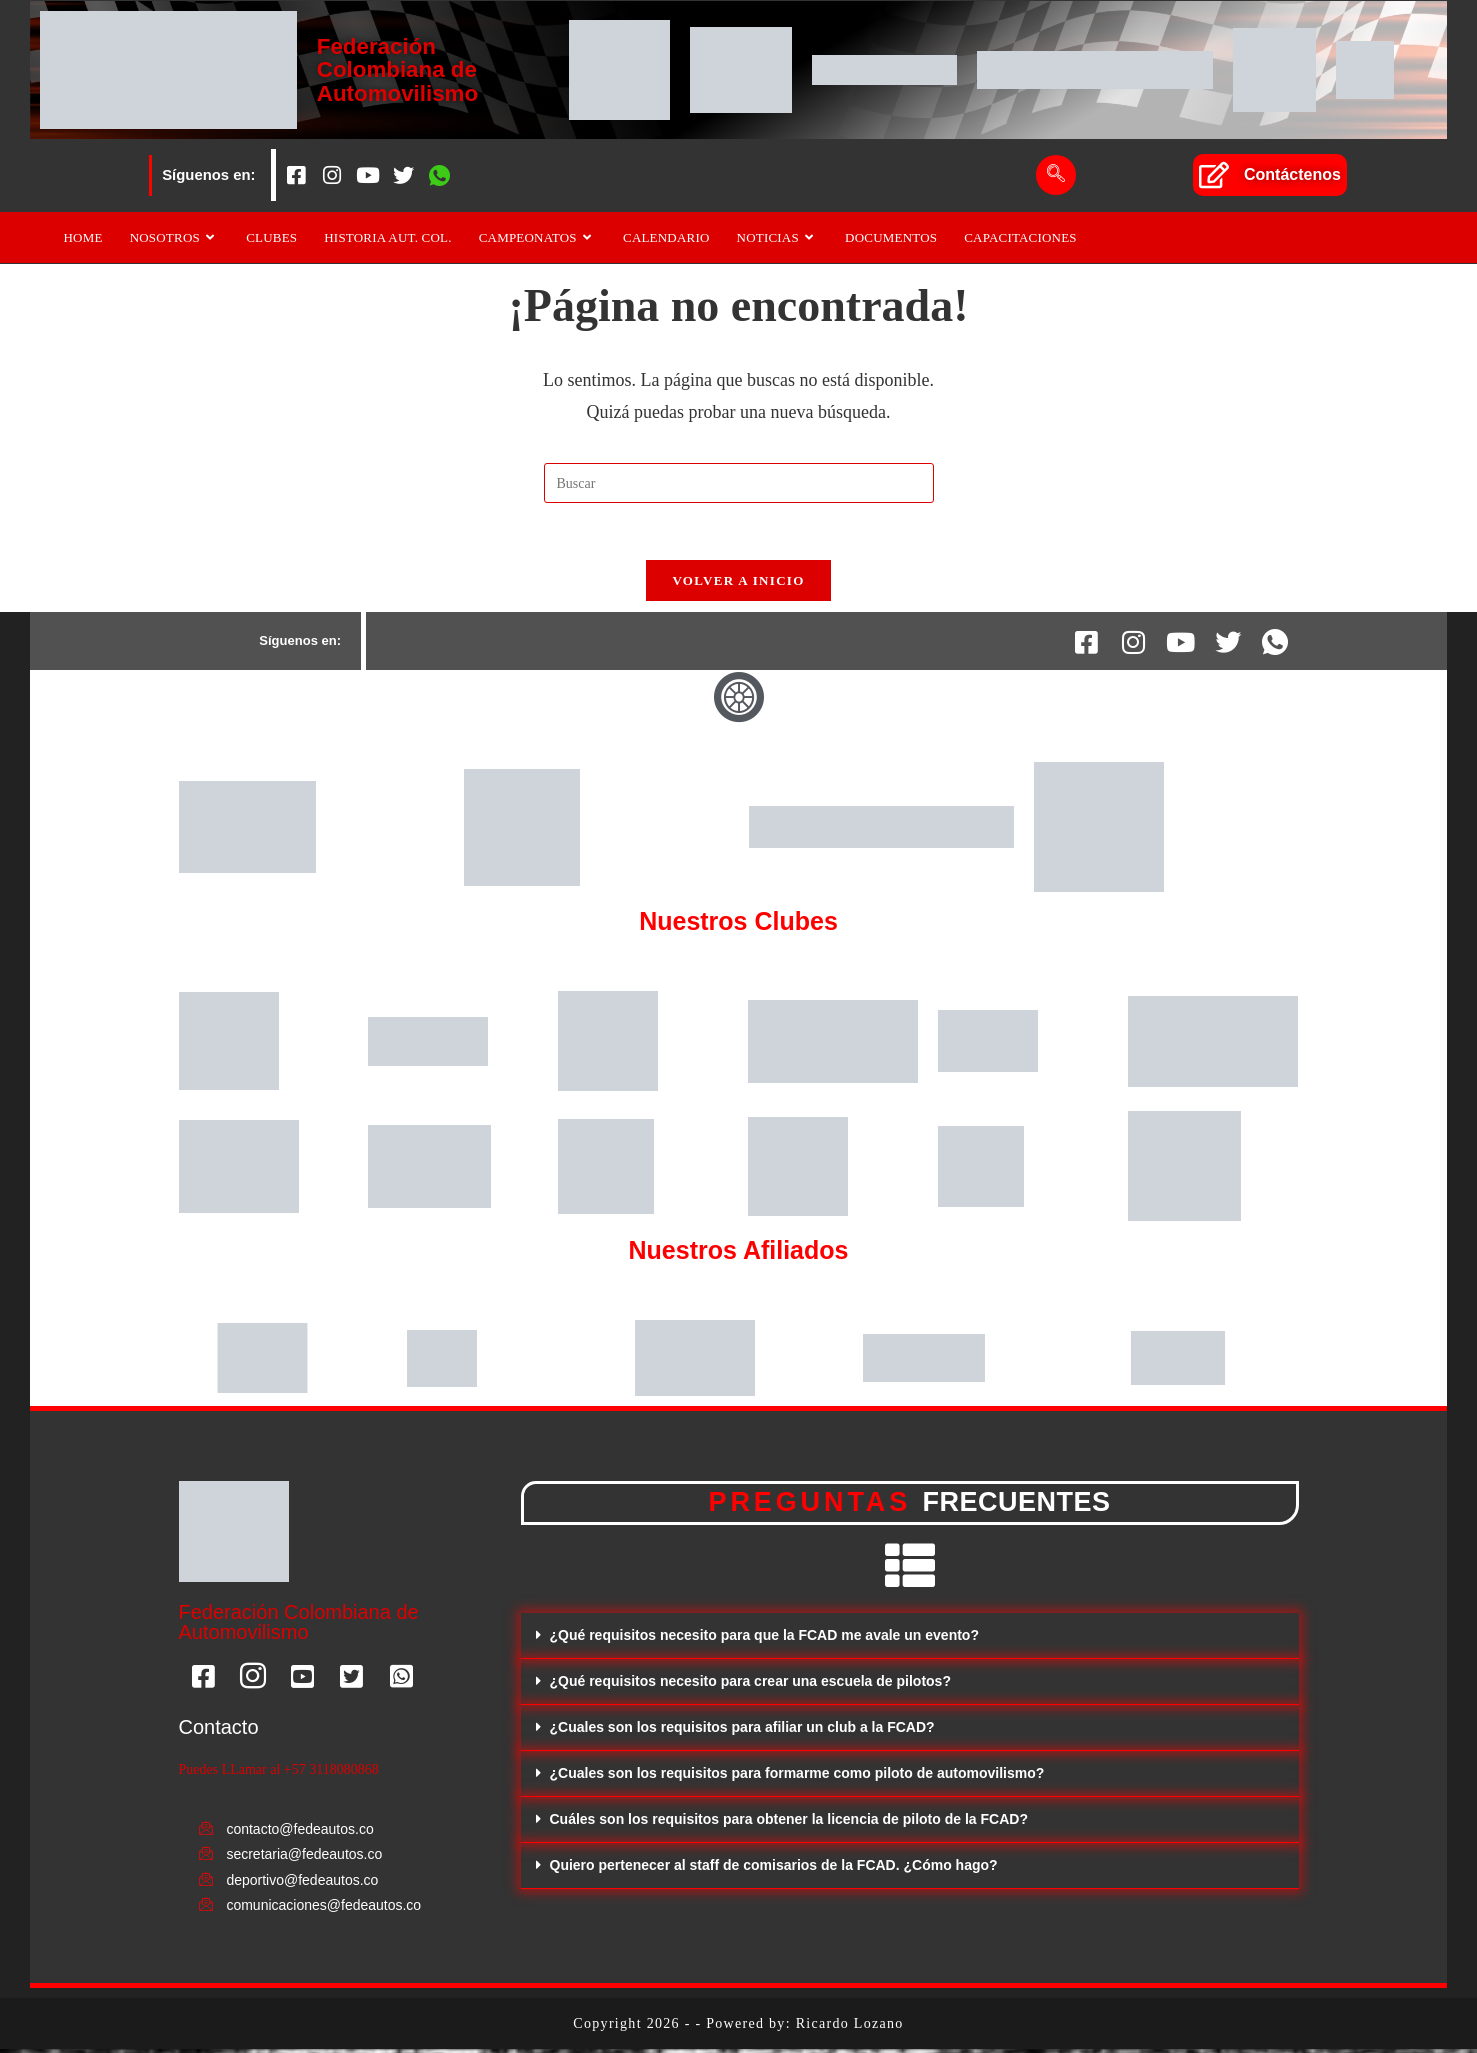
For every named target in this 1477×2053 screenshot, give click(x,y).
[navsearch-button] (1056, 175)
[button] (910, 1640)
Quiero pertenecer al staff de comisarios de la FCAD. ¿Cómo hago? (774, 1869)
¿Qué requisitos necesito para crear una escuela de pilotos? (750, 1685)
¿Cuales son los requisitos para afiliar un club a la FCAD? (742, 1731)
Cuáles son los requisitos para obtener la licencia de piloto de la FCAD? (789, 1823)
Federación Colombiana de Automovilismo (400, 70)
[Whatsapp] (440, 175)
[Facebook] (296, 175)
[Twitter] (404, 175)
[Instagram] (332, 175)
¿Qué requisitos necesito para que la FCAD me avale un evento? (764, 1639)
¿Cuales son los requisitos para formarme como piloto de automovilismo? (797, 1777)
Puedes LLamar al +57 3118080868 (279, 1774)
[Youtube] (368, 175)
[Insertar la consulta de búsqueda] (739, 483)
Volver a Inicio (738, 584)
